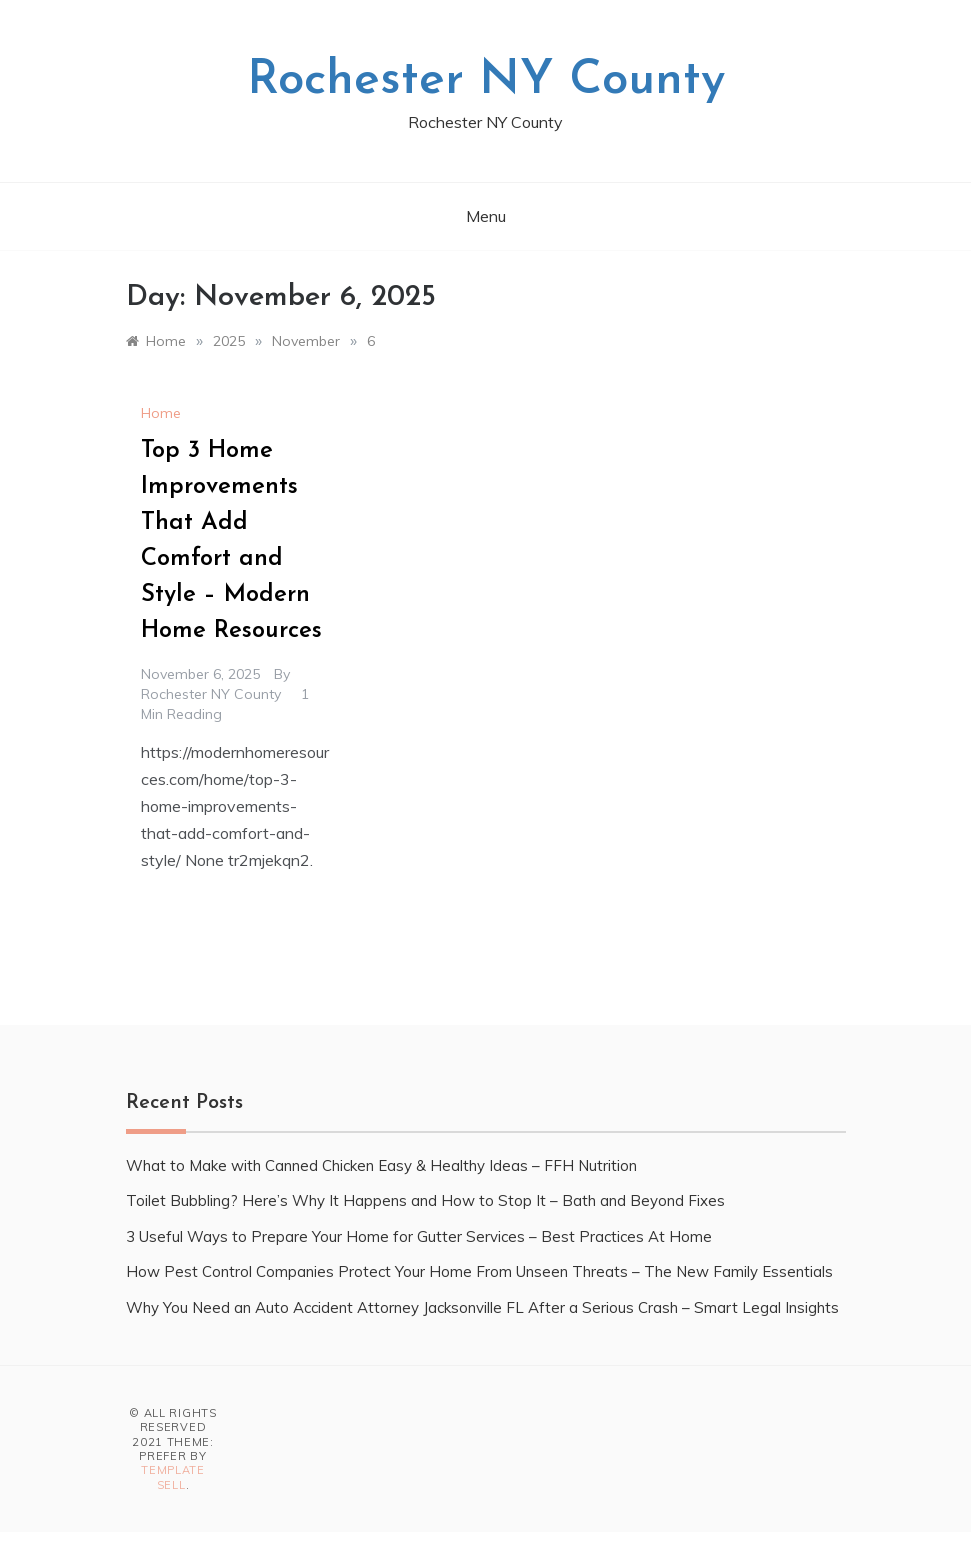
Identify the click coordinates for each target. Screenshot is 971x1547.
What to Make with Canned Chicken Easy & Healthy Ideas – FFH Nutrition (381, 1165)
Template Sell (173, 1477)
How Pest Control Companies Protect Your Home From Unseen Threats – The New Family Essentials (479, 1271)
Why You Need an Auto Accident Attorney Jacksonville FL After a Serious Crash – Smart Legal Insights (482, 1307)
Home (161, 413)
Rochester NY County (486, 81)
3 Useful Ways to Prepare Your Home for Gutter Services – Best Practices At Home (419, 1236)
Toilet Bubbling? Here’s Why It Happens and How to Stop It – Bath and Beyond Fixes (425, 1200)
